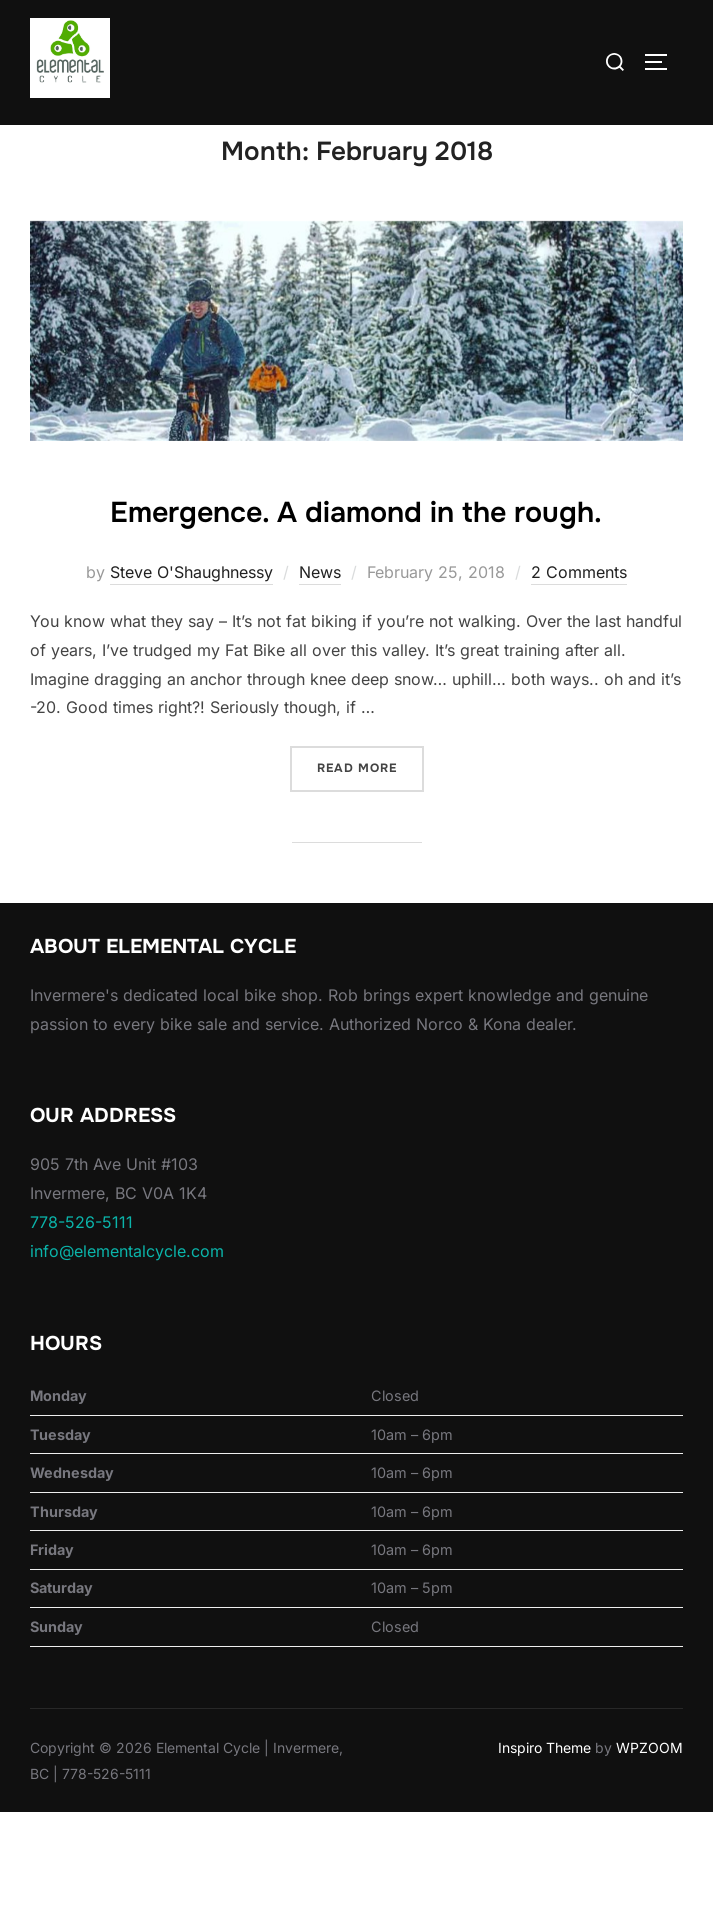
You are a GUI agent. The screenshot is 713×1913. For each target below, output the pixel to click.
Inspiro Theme (544, 1849)
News (320, 674)
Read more (370, 867)
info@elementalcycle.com (127, 1352)
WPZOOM (649, 1849)
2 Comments (579, 674)
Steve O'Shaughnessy (191, 674)
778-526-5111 (81, 1323)
